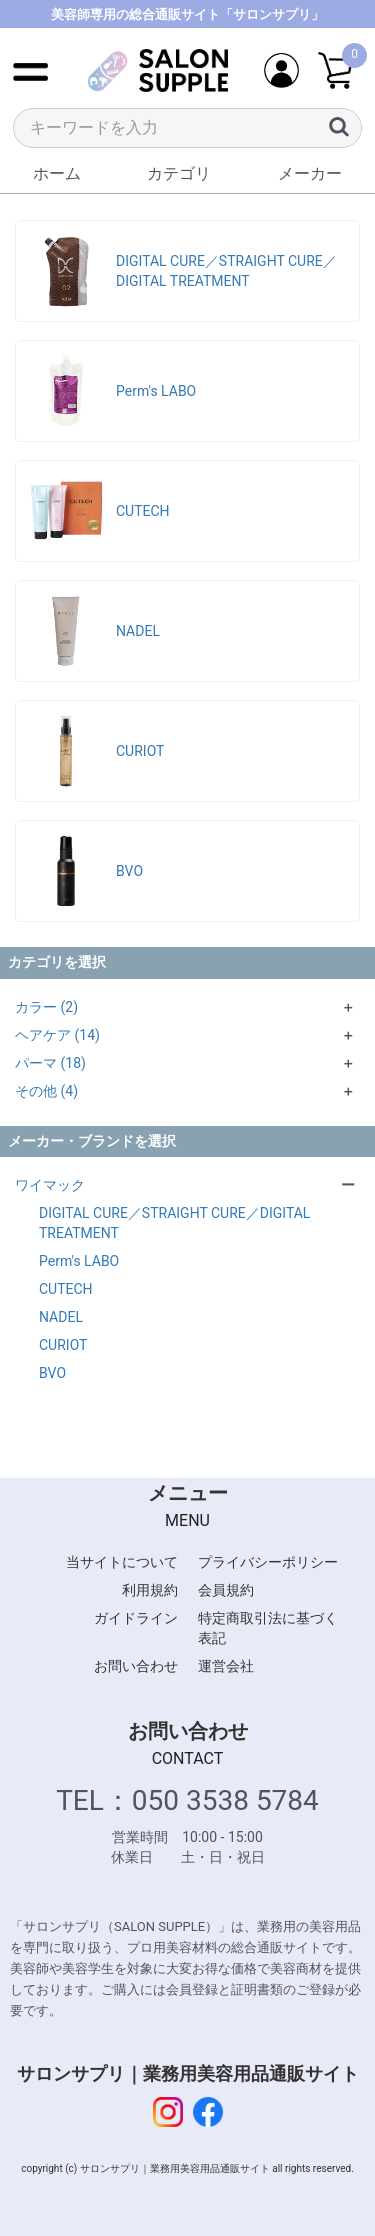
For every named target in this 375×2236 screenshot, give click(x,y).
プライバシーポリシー (268, 1562)
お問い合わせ (136, 1666)
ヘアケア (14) (57, 1035)
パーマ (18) (50, 1063)
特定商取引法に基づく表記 (268, 1628)
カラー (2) (46, 1007)
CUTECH (66, 1289)
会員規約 (226, 1590)
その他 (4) (46, 1091)
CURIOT (63, 1345)
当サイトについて (122, 1562)
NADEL (61, 1317)
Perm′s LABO (79, 1261)
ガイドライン (136, 1618)
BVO (52, 1373)
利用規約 (150, 1590)
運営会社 (226, 1666)
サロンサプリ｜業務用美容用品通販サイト (188, 2073)
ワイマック (50, 1185)
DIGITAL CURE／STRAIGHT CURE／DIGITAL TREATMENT (174, 1223)
